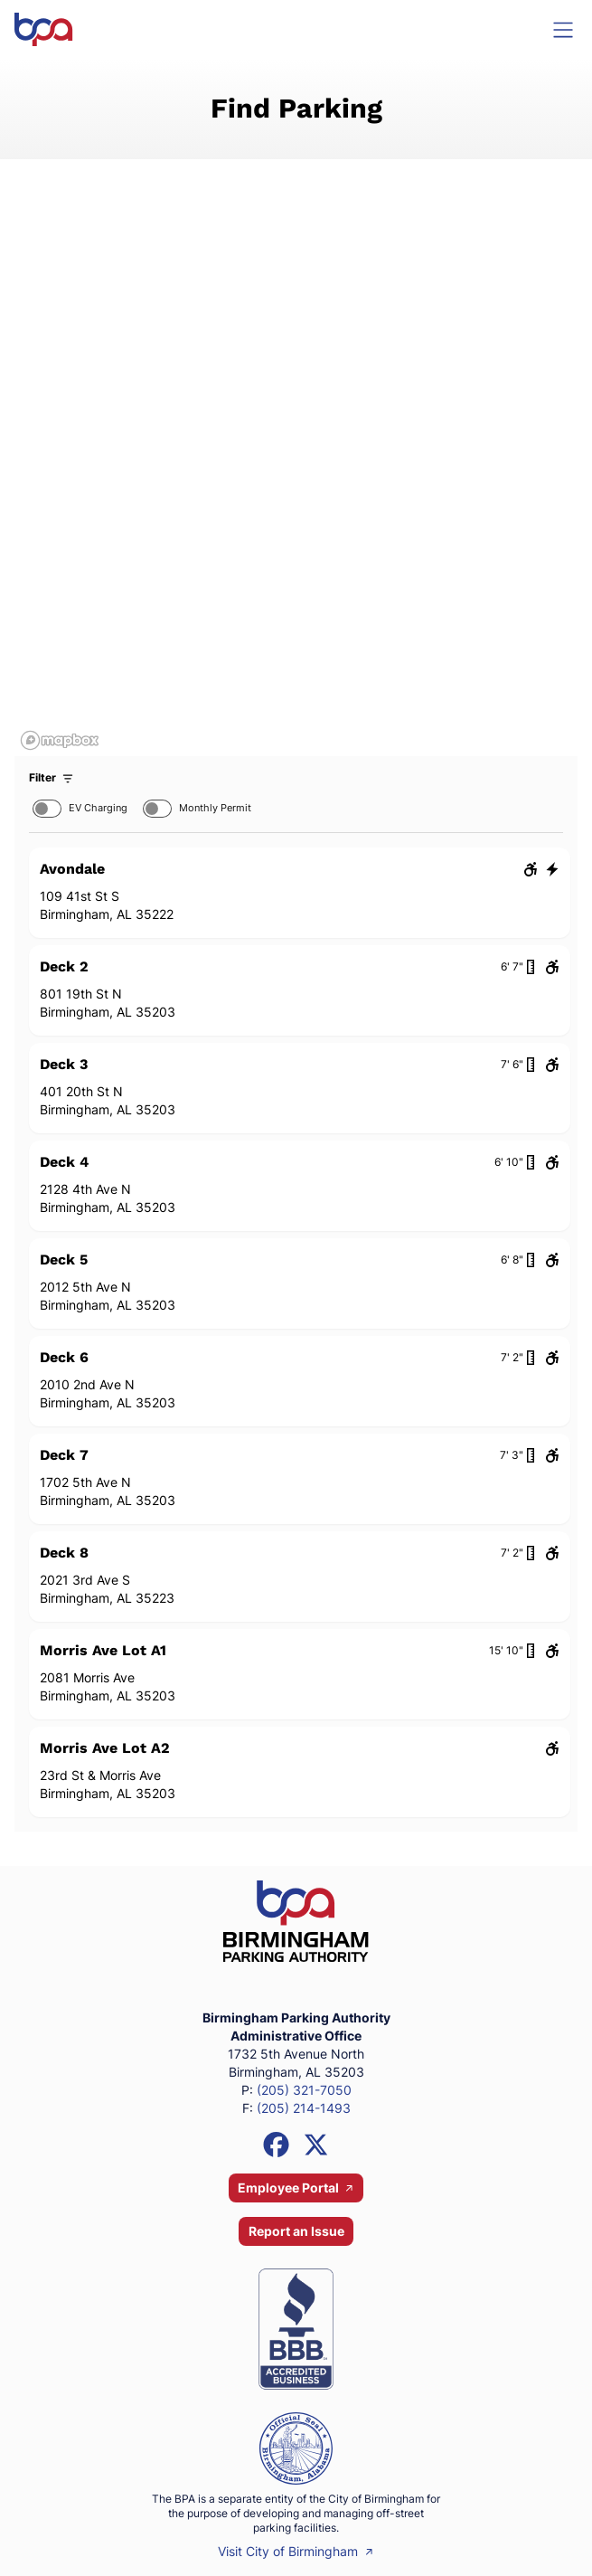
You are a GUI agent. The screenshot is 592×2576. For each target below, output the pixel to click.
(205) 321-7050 (304, 2090)
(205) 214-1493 (304, 2108)
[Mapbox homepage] (59, 740)
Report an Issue (296, 2231)
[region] (295, 475)
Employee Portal (296, 2187)
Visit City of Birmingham (296, 2551)
